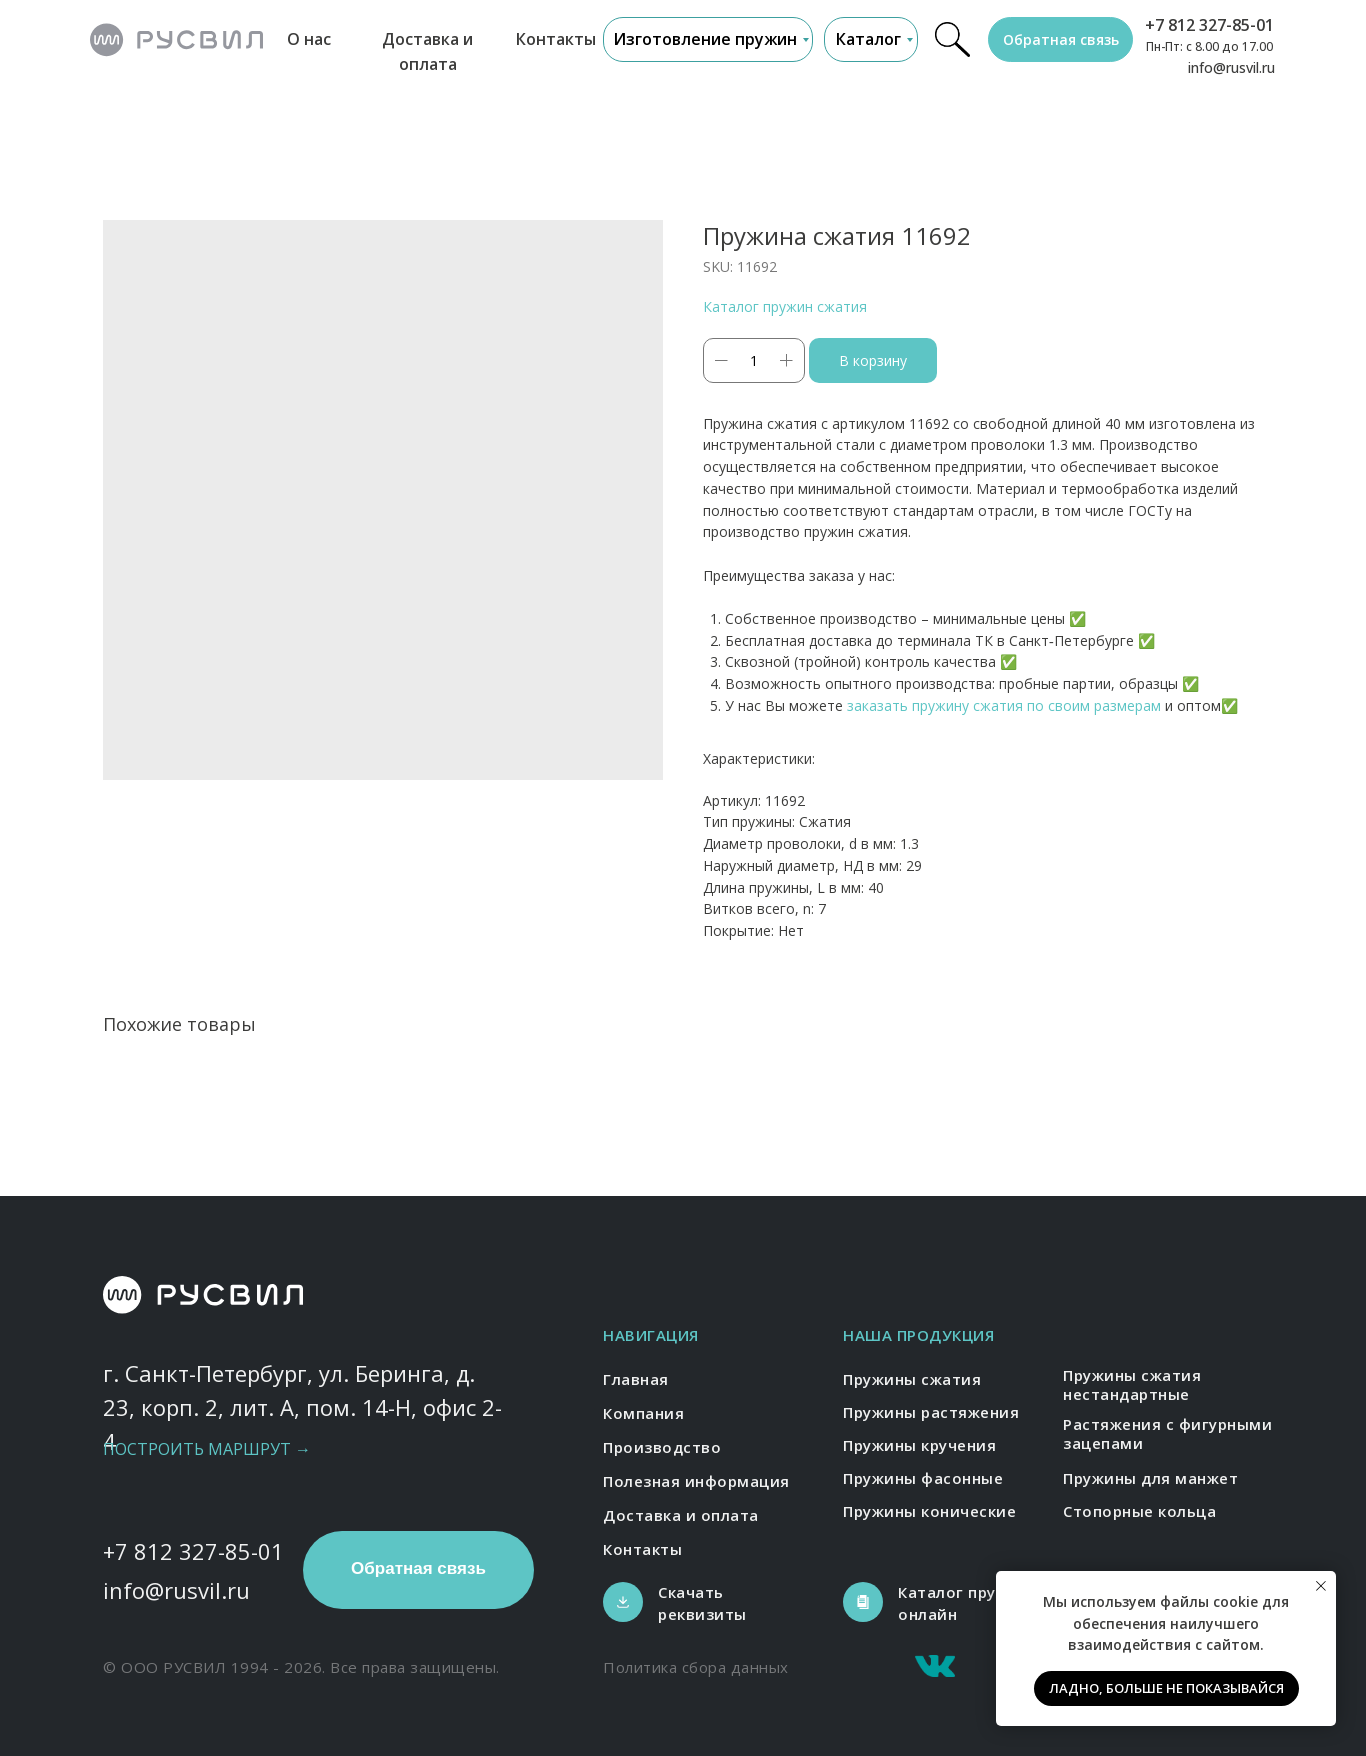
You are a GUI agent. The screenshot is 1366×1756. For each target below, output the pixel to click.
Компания (643, 1413)
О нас (309, 39)
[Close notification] (1321, 1586)
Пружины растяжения (931, 1412)
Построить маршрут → (207, 1449)
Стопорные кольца (1139, 1511)
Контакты (556, 39)
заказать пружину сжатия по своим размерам (1004, 705)
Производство (662, 1447)
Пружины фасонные (923, 1478)
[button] (1060, 39)
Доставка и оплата (681, 1515)
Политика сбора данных (696, 1667)
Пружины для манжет (1150, 1478)
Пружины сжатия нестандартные (1132, 1385)
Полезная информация (696, 1481)
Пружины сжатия (912, 1379)
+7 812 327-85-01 (1209, 25)
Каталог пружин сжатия (785, 306)
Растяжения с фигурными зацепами (1167, 1434)
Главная (636, 1379)
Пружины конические (929, 1511)
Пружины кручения (919, 1445)
